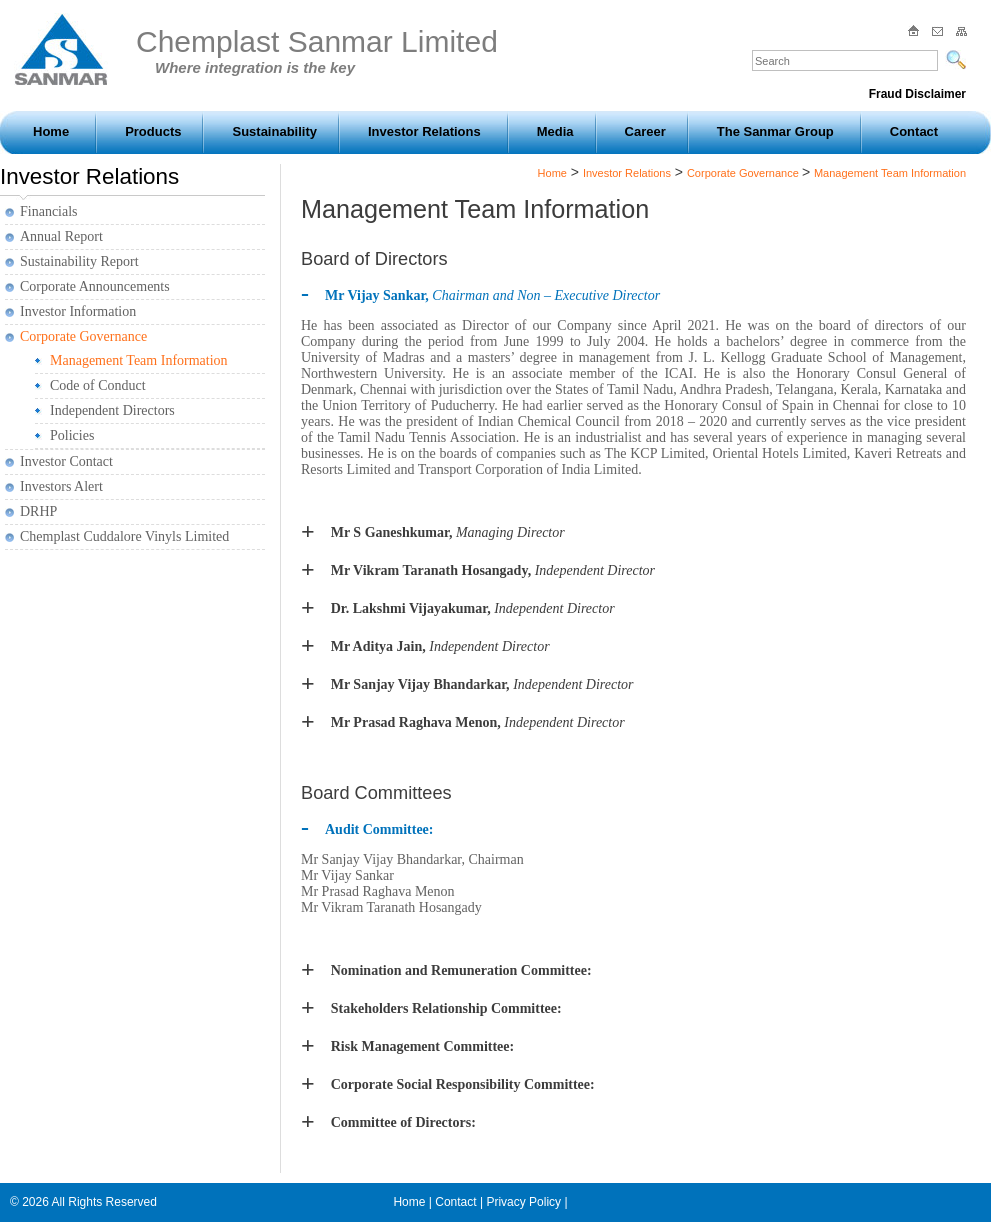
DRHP (38, 511)
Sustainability (274, 131)
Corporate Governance (83, 336)
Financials (49, 211)
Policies (72, 435)
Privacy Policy (523, 1202)
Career (645, 131)
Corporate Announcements (95, 286)
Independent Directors (112, 410)
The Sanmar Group (775, 131)
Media (555, 131)
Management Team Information (139, 360)
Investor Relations (424, 131)
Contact (914, 131)
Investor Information (78, 311)
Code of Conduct (98, 385)
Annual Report (61, 236)
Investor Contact (66, 461)
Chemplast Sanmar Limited (317, 50)
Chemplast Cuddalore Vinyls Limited (124, 536)
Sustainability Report (79, 261)
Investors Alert (61, 486)
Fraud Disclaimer (917, 94)
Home (51, 131)
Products (153, 131)
